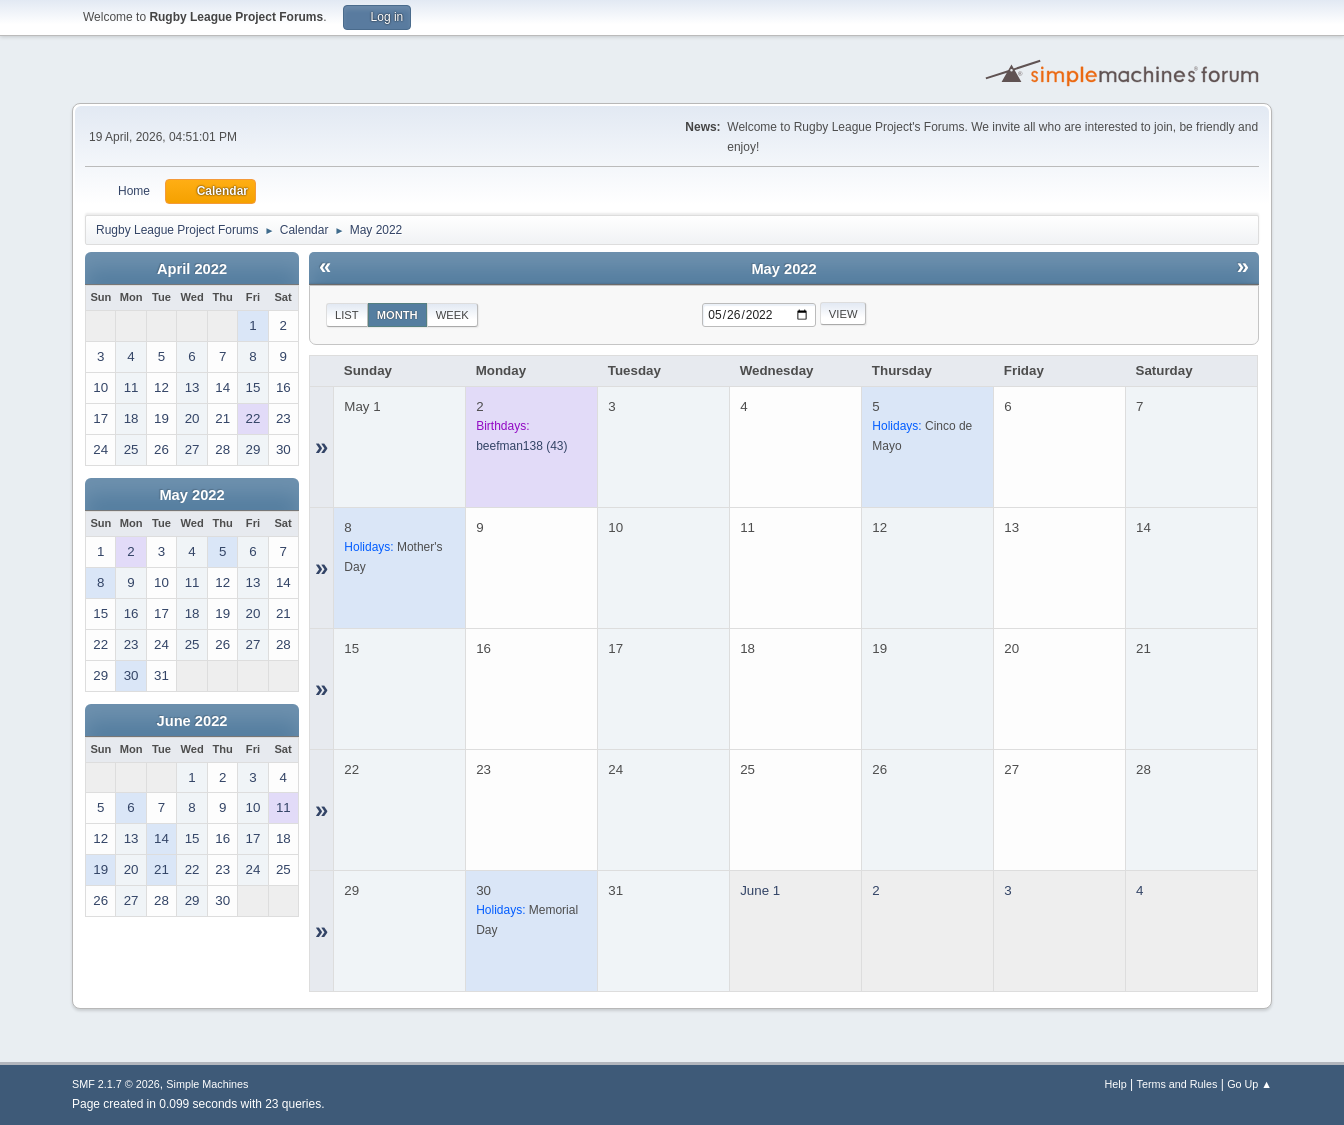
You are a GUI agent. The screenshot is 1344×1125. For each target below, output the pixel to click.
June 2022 (192, 721)
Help (1116, 1084)
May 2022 (191, 495)
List (347, 315)
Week (452, 315)
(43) (521, 446)
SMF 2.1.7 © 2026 (116, 1084)
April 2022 (192, 269)
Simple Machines (207, 1084)
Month (397, 315)
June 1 (760, 890)
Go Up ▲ (1249, 1084)
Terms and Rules (1177, 1084)
